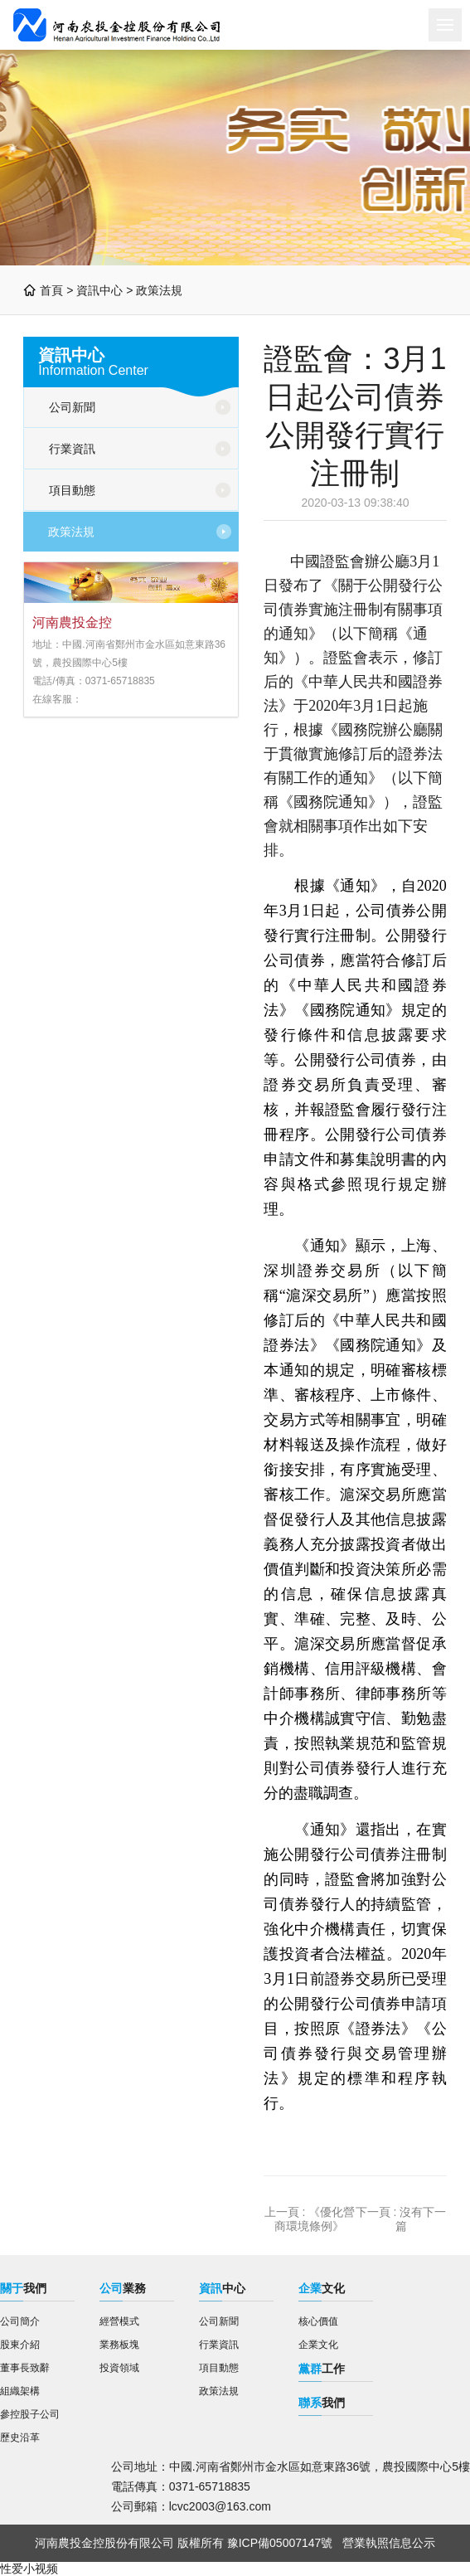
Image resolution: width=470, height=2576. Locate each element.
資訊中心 (99, 290)
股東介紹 (20, 2344)
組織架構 (20, 2391)
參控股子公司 (30, 2414)
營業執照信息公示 (388, 2542)
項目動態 (72, 490)
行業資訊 (72, 448)
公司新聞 (72, 407)
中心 (222, 2288)
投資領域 (119, 2368)
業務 (122, 2288)
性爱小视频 (29, 2568)
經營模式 (119, 2321)
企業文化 (318, 2344)
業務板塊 (119, 2344)
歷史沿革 (20, 2437)
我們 (23, 2288)
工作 (321, 2368)
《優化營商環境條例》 (314, 2219)
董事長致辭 (25, 2368)
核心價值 (318, 2321)
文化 (321, 2288)
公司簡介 (20, 2321)
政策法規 (159, 290)
